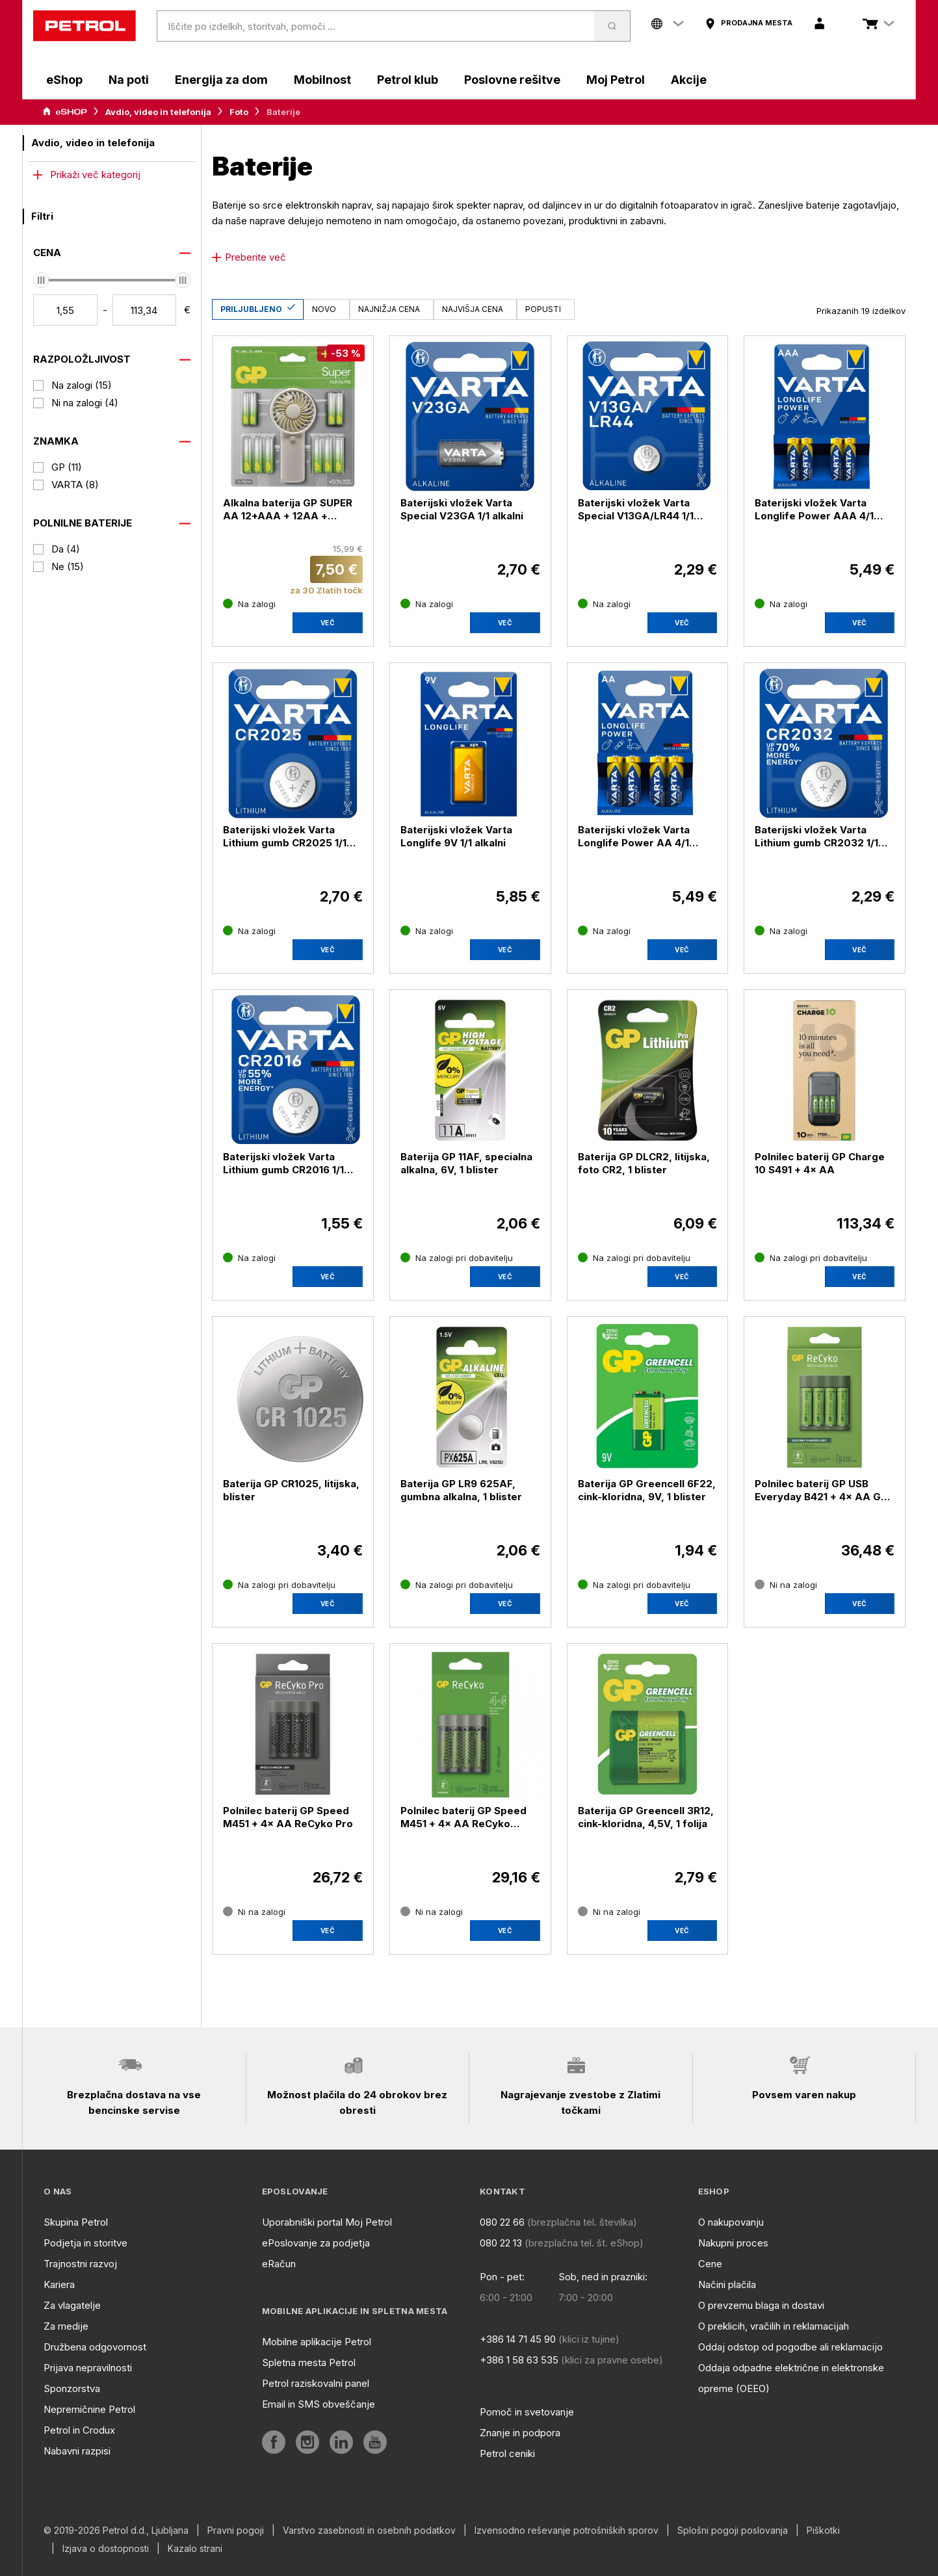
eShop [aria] (64, 79)
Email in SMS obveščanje (318, 2404)
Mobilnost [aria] (322, 79)
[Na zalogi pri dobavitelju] (456, 1258)
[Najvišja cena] (475, 309)
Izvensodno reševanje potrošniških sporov (566, 2530)
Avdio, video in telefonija (158, 112)
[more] (112, 175)
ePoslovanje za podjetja (316, 2243)
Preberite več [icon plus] (249, 257)
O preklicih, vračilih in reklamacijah (773, 2326)
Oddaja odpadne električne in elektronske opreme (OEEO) (791, 2378)
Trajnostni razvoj (80, 2263)
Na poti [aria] (129, 79)
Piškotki (823, 2530)
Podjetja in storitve (85, 2243)
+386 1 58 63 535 (519, 2360)
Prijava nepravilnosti (88, 2367)
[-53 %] (346, 353)
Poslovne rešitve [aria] (512, 79)
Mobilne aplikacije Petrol (316, 2341)
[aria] (748, 23)
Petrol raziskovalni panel (315, 2383)
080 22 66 (502, 2222)
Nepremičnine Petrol (89, 2409)
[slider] (41, 280)
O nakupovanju (731, 2222)
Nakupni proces (733, 2243)
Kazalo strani (195, 2549)
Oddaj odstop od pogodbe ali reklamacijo (790, 2347)
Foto (238, 112)
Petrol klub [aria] (407, 79)
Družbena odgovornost (95, 2347)
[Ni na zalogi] (786, 1585)
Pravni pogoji (235, 2530)
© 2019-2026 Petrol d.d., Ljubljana (116, 2530)
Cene (710, 2263)
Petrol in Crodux (79, 2430)
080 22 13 (501, 2243)
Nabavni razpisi (77, 2451)
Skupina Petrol (76, 2222)
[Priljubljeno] (258, 309)
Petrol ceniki (507, 2453)
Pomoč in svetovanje (527, 2412)
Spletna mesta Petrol (309, 2362)
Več (327, 623)
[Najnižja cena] (392, 309)
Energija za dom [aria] (221, 79)
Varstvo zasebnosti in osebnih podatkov (369, 2530)
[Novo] (327, 309)
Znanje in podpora (520, 2432)
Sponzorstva (72, 2388)
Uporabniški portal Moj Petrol (327, 2222)
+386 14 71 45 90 (518, 2339)
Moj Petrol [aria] (615, 79)
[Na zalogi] (249, 604)
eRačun (279, 2263)
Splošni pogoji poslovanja (732, 2530)
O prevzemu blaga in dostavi (761, 2305)
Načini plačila (727, 2284)
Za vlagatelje (72, 2305)
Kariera (59, 2284)
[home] (84, 26)
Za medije (66, 2326)
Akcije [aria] (689, 79)
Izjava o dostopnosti (105, 2549)
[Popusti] (546, 309)
